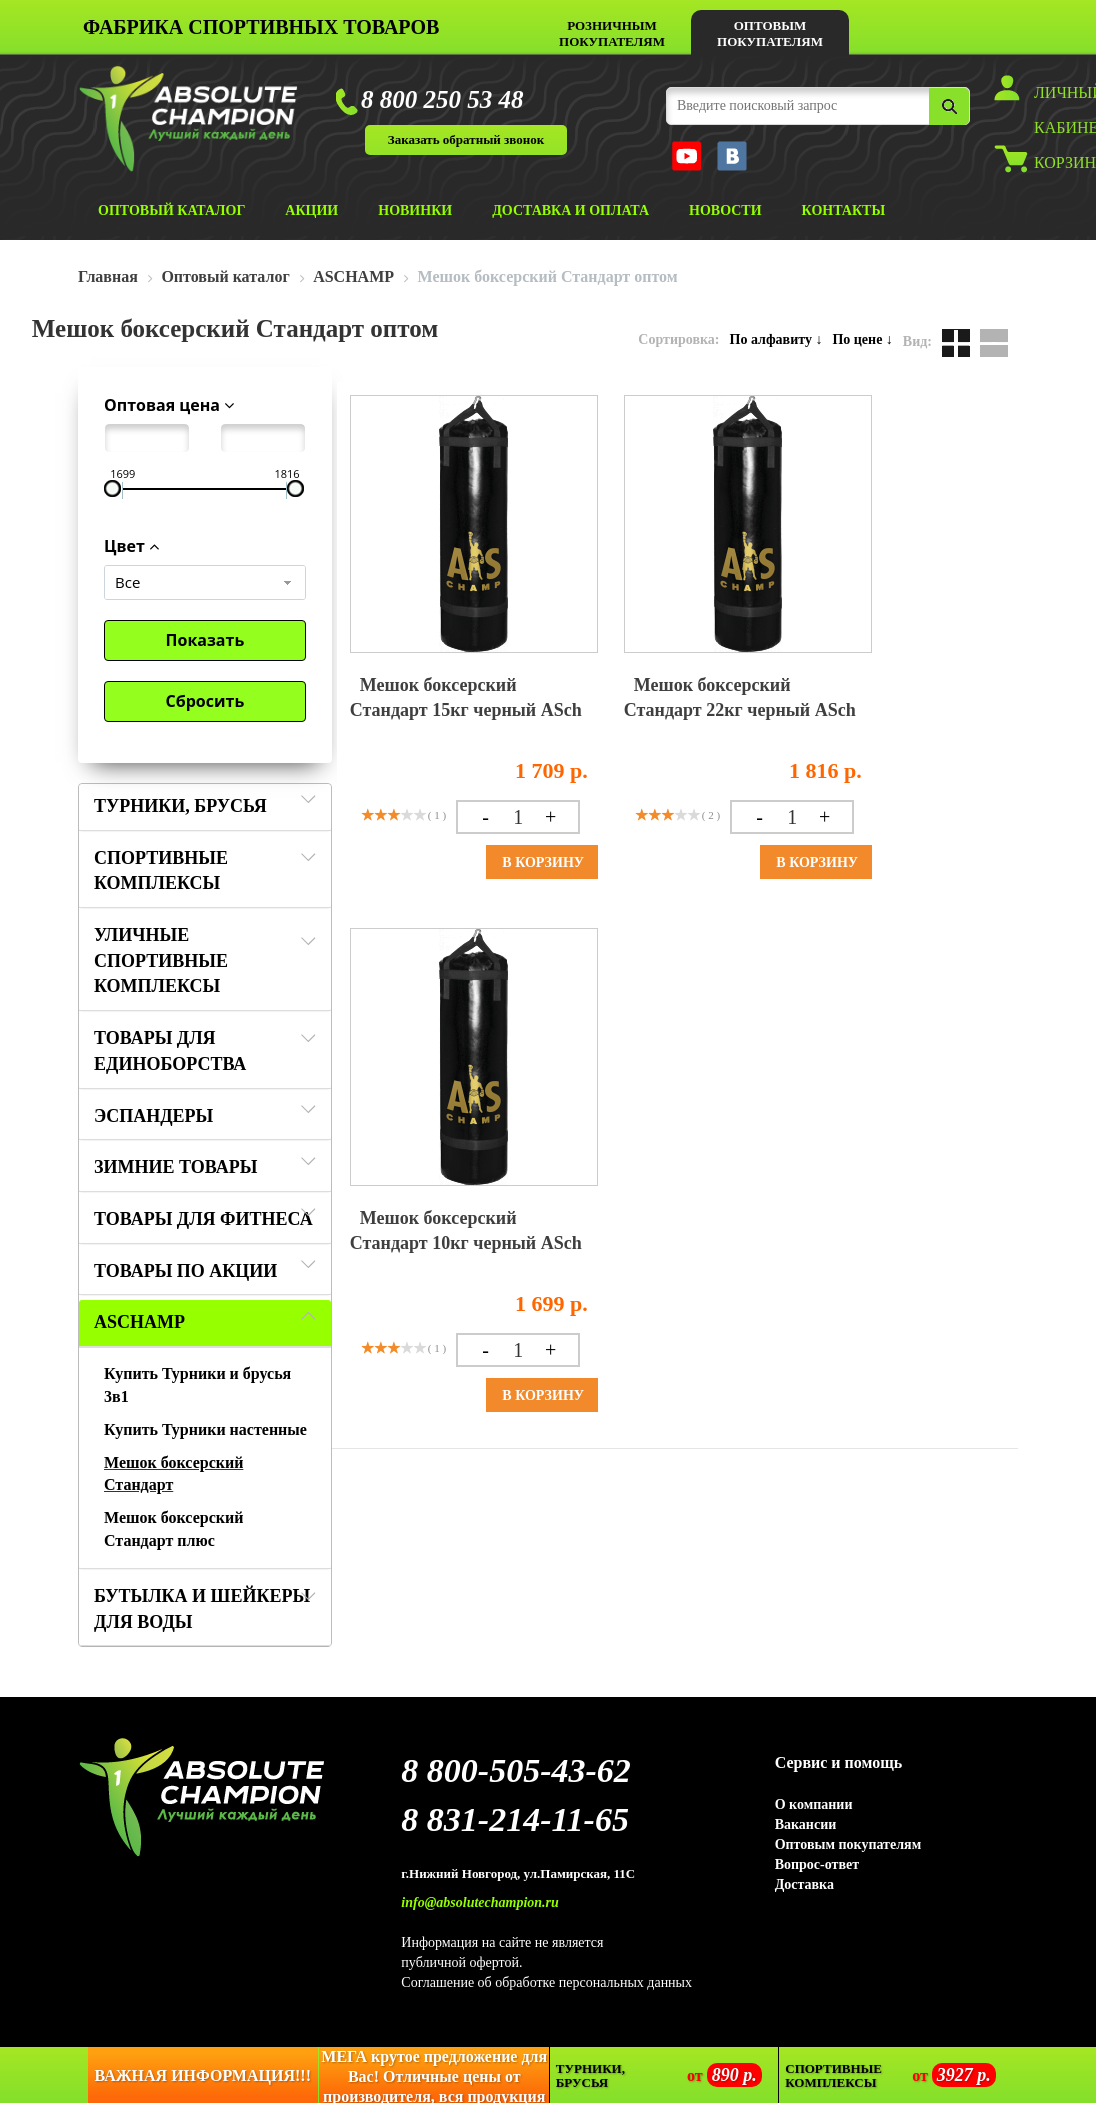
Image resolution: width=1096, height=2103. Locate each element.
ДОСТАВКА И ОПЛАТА (570, 210)
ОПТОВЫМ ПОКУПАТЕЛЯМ (770, 33)
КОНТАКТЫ (844, 210)
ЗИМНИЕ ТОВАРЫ (175, 1167)
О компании (814, 1804)
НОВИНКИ (415, 210)
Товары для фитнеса (203, 1219)
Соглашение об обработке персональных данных (546, 1982)
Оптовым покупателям (848, 1844)
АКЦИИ (311, 210)
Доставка (804, 1884)
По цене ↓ (862, 339)
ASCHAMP (139, 1322)
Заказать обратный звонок (466, 139)
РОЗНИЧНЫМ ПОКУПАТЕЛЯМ (612, 33)
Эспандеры (153, 1116)
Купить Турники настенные (205, 1429)
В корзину (543, 862)
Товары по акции (185, 1271)
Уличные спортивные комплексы (161, 960)
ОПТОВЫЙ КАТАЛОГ (171, 210)
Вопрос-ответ (817, 1864)
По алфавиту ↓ (776, 339)
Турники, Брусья (180, 806)
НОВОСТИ (725, 210)
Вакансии (806, 1824)
